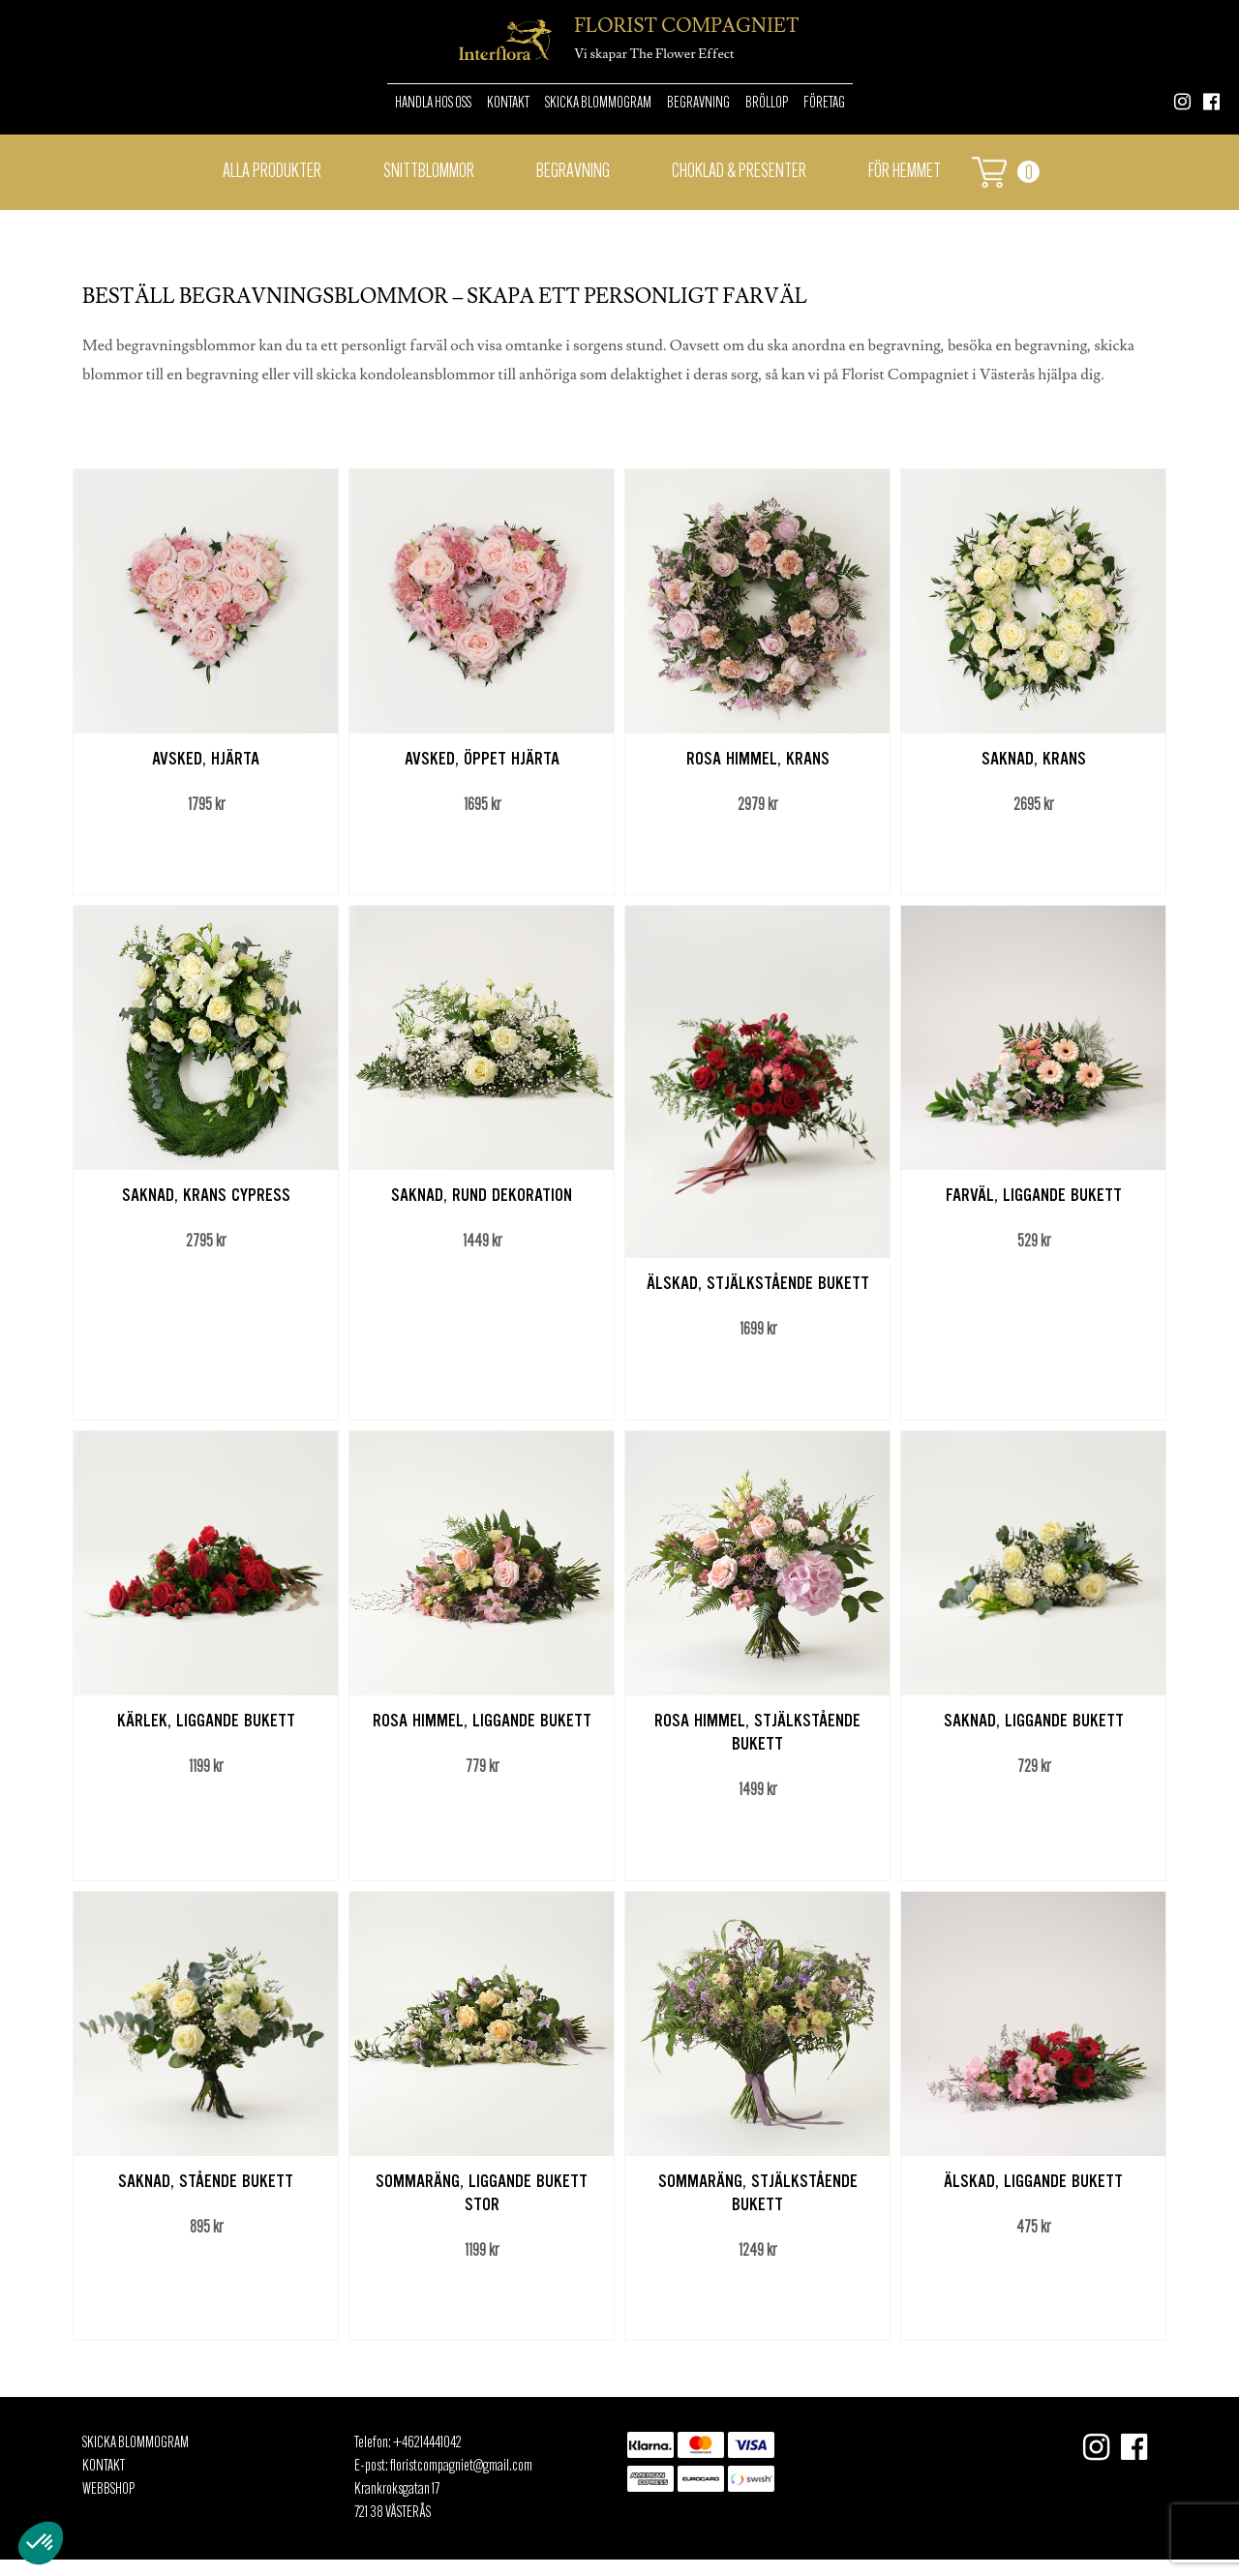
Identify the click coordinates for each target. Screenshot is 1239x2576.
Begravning (698, 103)
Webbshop (108, 2490)
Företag (824, 103)
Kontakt (508, 103)
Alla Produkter (272, 172)
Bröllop (766, 103)
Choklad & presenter (739, 172)
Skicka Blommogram (598, 103)
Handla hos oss (433, 103)
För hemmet (904, 172)
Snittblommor (428, 172)
